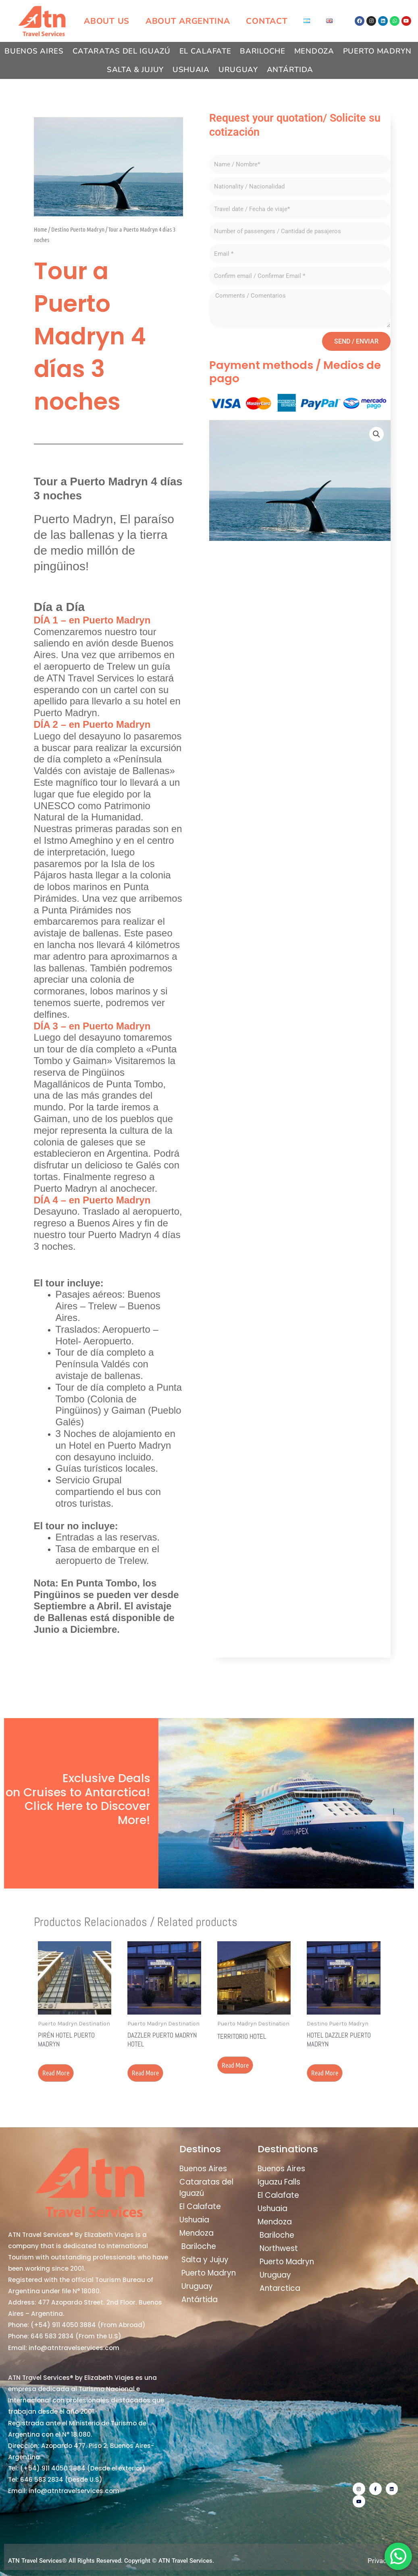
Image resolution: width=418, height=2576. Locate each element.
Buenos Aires (33, 51)
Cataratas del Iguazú (122, 51)
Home (40, 229)
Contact (266, 21)
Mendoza (314, 51)
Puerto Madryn (377, 51)
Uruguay (238, 69)
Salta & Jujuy (135, 69)
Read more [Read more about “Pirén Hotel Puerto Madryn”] (55, 2073)
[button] (376, 434)
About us (106, 21)
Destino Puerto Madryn (77, 229)
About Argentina (188, 21)
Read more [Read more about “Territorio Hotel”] (235, 2065)
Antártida (290, 69)
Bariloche (262, 51)
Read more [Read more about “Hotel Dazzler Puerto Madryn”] (324, 2073)
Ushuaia (191, 69)
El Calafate (205, 51)
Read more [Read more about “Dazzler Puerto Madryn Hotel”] (145, 2073)
